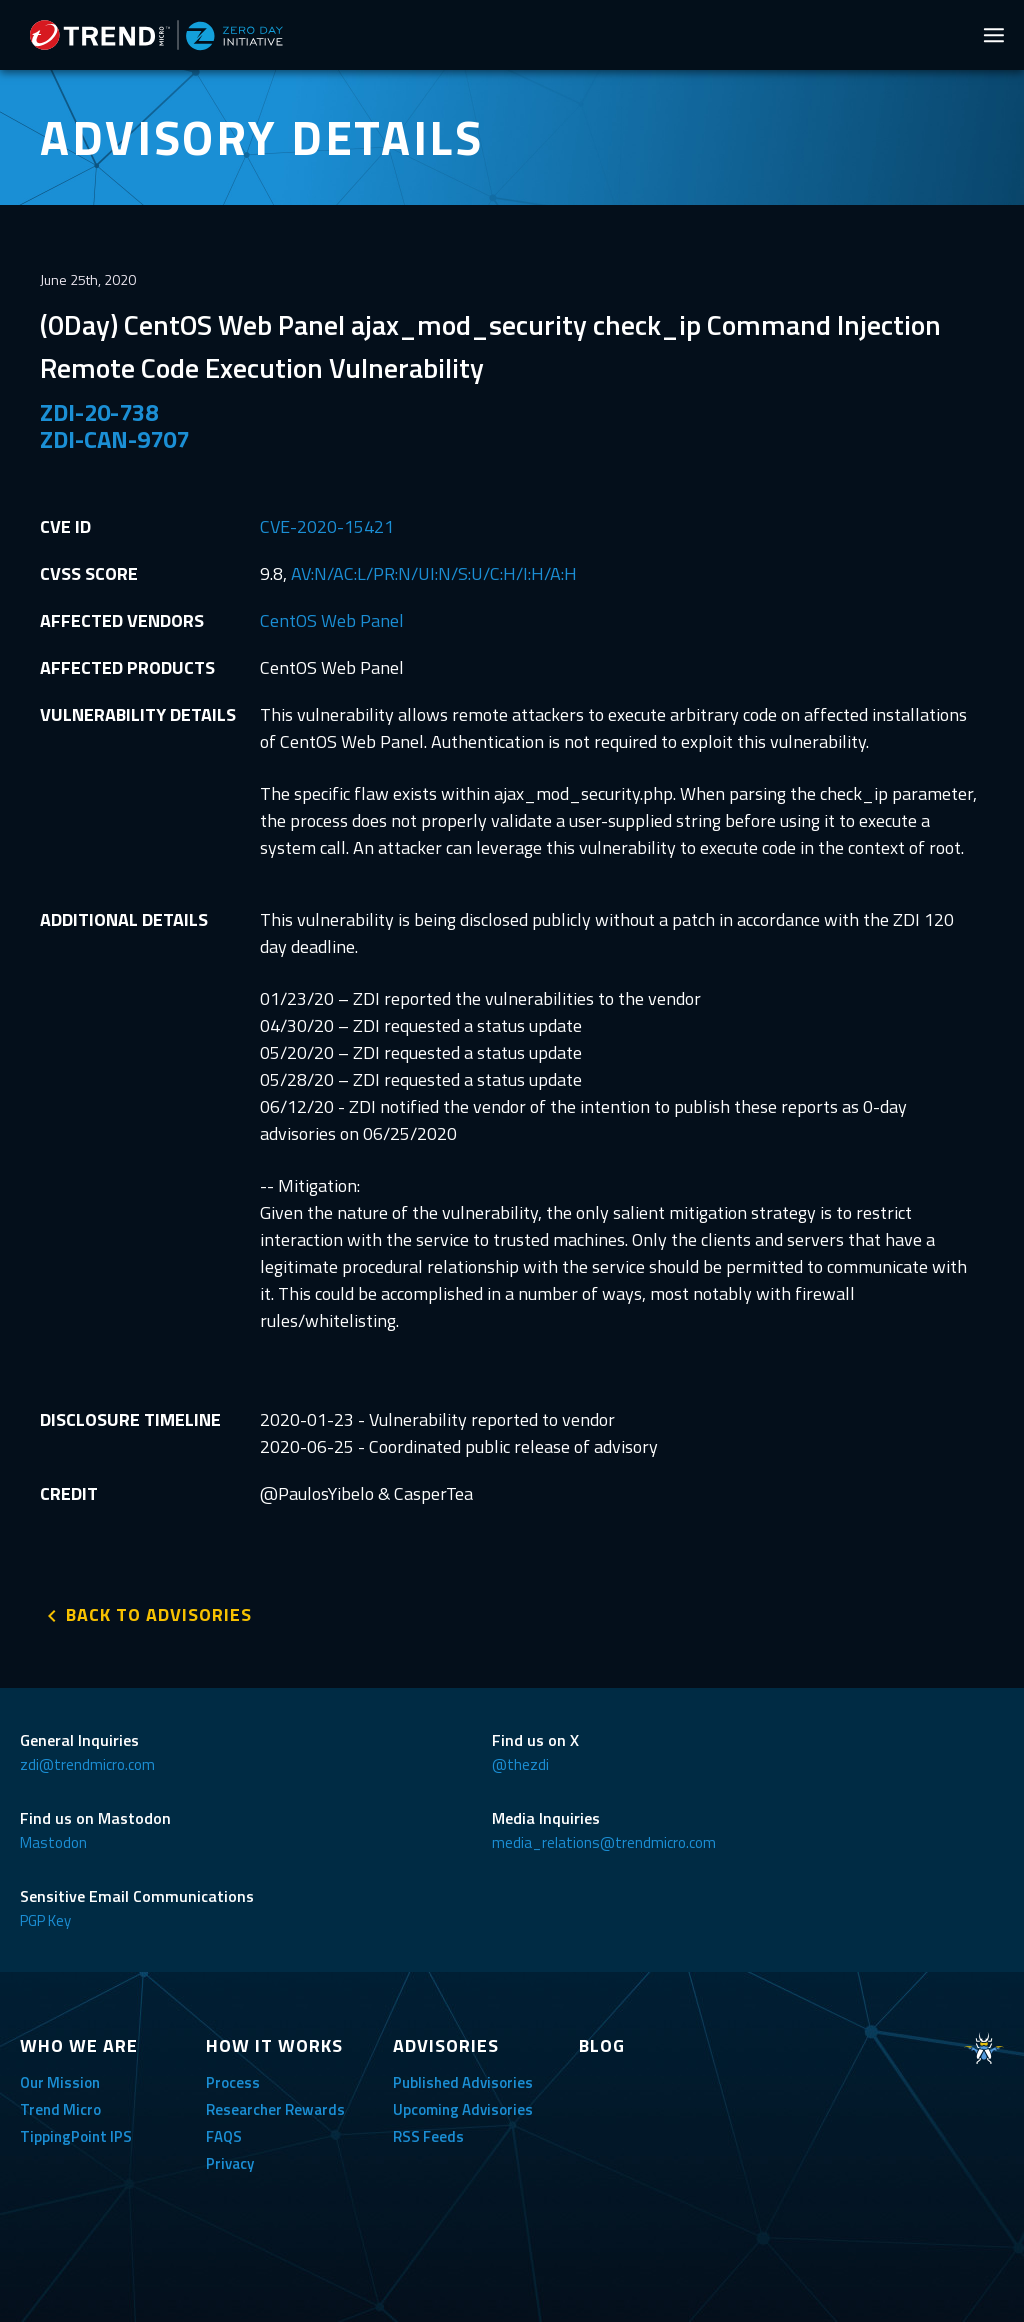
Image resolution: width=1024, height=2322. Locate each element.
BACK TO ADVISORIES (159, 1614)
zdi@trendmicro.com (87, 1764)
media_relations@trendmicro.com (604, 1842)
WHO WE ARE (79, 2045)
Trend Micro (60, 2109)
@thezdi (520, 1764)
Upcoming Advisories (463, 2109)
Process (233, 2082)
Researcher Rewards (275, 2109)
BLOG (602, 2045)
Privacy (230, 2163)
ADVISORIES (446, 2045)
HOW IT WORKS (274, 2045)
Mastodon (53, 1842)
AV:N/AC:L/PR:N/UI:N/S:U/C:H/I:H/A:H (434, 573)
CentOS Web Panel (332, 620)
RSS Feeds (428, 2136)
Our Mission (60, 2082)
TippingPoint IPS (76, 2136)
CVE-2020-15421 (327, 526)
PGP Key (45, 1920)
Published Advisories (463, 2082)
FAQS (224, 2136)
